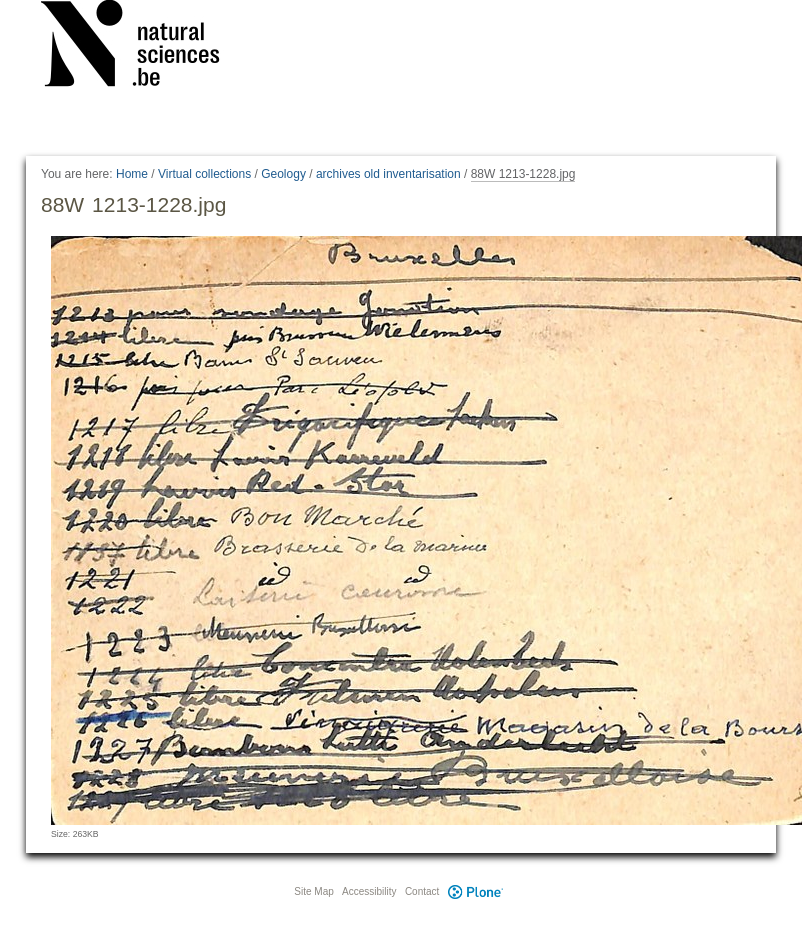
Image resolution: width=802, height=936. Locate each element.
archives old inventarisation (388, 174)
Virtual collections (204, 174)
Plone (475, 891)
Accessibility (369, 891)
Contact (422, 891)
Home (132, 174)
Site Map (313, 891)
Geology (283, 174)
